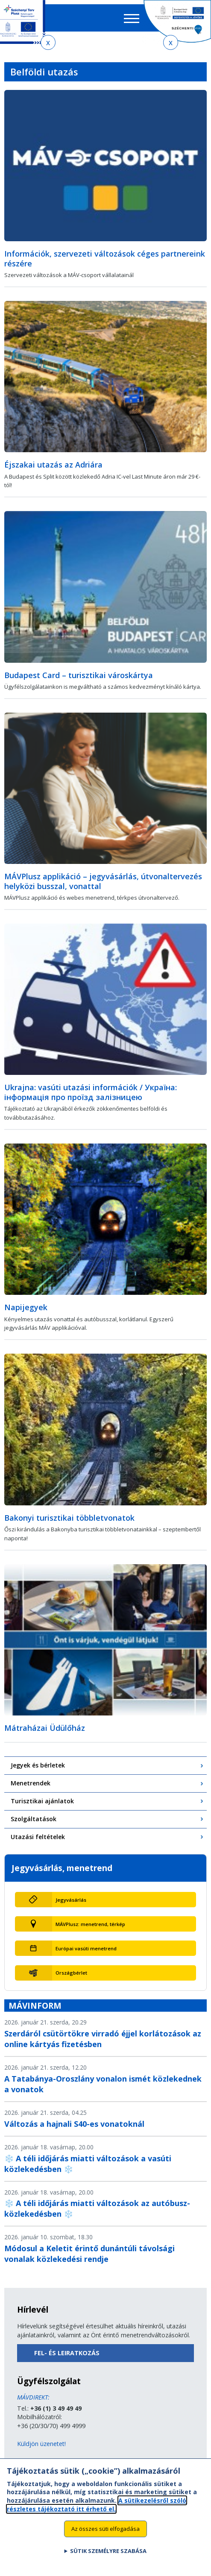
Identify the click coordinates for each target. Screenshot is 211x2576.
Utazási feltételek (38, 1837)
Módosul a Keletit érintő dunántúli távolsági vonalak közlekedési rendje (89, 2253)
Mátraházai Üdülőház (44, 1728)
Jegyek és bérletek (38, 1765)
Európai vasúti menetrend (86, 1948)
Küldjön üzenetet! (41, 2444)
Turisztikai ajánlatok (42, 1801)
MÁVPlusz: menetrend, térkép (90, 1924)
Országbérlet (71, 1973)
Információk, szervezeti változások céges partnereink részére (104, 258)
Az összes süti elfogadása (105, 2534)
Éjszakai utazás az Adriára (53, 464)
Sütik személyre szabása (108, 2557)
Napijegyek (25, 1307)
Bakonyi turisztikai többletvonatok (69, 1518)
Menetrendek (30, 1783)
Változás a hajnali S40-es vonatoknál (74, 2124)
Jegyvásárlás (71, 1900)
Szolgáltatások (33, 1819)
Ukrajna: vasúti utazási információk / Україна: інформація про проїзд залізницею (90, 1092)
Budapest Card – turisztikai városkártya (78, 675)
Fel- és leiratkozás (67, 2353)
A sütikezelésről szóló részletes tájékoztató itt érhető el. (96, 2510)
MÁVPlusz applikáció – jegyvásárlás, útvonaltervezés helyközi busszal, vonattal (103, 881)
